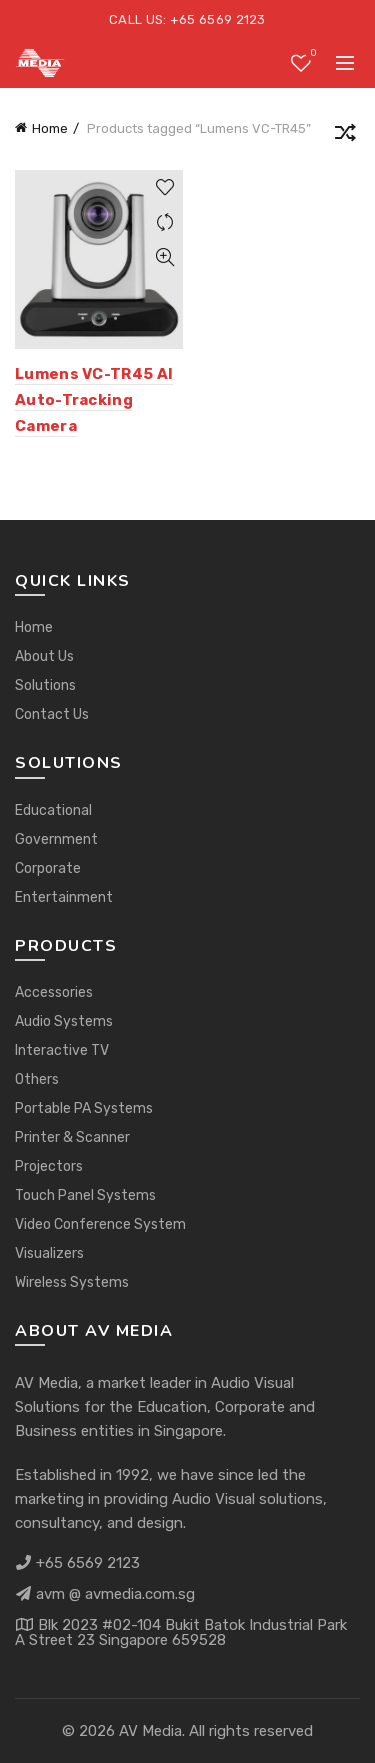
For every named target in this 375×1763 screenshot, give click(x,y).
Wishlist (311, 54)
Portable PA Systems (84, 1108)
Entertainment (64, 897)
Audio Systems (64, 1021)
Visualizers (49, 1253)
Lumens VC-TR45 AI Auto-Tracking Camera (94, 400)
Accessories (54, 992)
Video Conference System (100, 1224)
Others (37, 1079)
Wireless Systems (72, 1282)
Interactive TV (62, 1050)
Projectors (49, 1166)
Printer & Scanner (72, 1137)
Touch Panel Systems (85, 1195)
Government (56, 839)
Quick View (165, 257)
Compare (165, 222)
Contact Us (52, 714)
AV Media (150, 1731)
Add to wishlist (165, 187)
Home (50, 128)
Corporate (48, 868)
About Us (44, 656)
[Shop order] (345, 136)
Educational (53, 810)
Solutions (45, 685)
